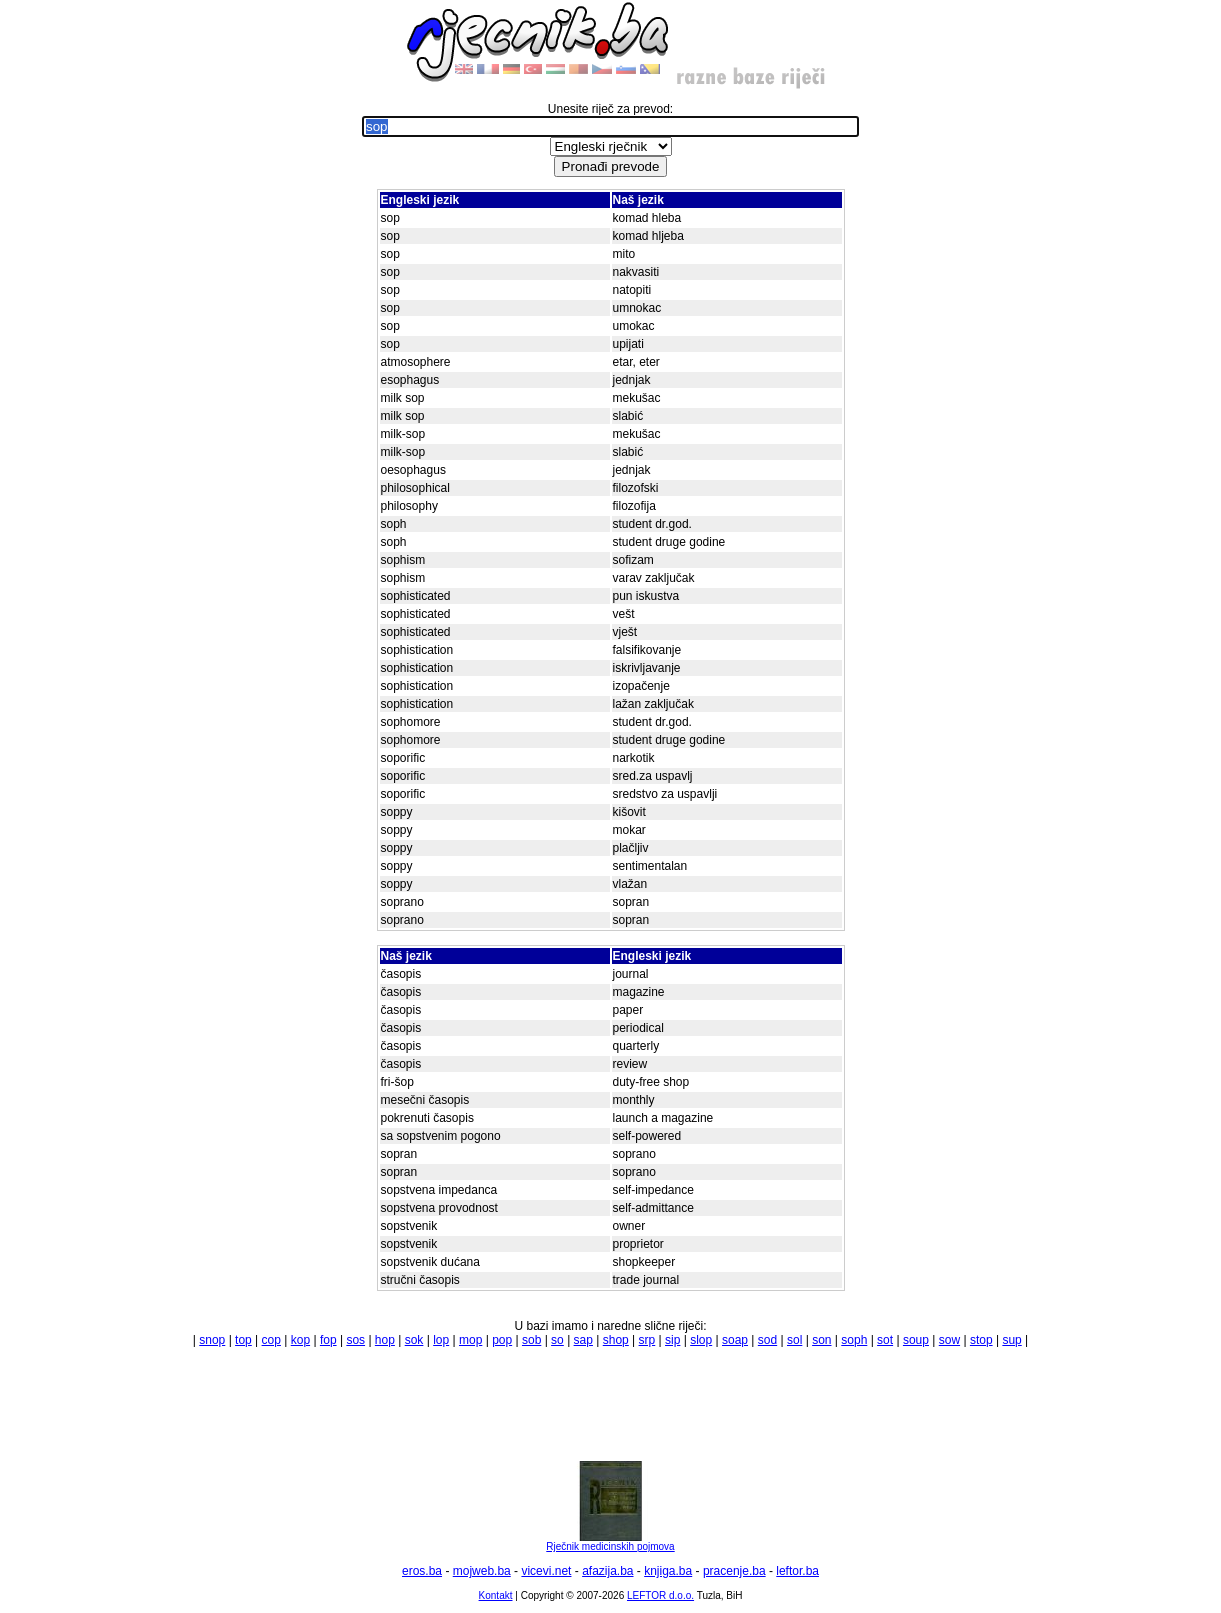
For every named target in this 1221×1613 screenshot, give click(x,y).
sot (885, 1340)
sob (531, 1340)
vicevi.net (546, 1571)
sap (583, 1340)
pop (502, 1340)
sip (672, 1340)
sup (1011, 1340)
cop (271, 1340)
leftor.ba (797, 1571)
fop (328, 1340)
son (821, 1340)
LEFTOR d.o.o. (660, 1595)
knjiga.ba (668, 1571)
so (557, 1340)
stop (981, 1340)
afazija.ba (607, 1571)
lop (441, 1340)
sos (355, 1340)
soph (854, 1340)
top (243, 1340)
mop (470, 1340)
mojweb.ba (482, 1571)
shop (616, 1340)
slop (701, 1340)
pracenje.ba (734, 1571)
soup (916, 1340)
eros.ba (422, 1571)
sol (794, 1340)
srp (647, 1340)
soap (735, 1340)
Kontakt (496, 1595)
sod (767, 1340)
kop (300, 1340)
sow (949, 1340)
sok (414, 1340)
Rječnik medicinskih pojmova (610, 1542)
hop (385, 1340)
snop (212, 1340)
